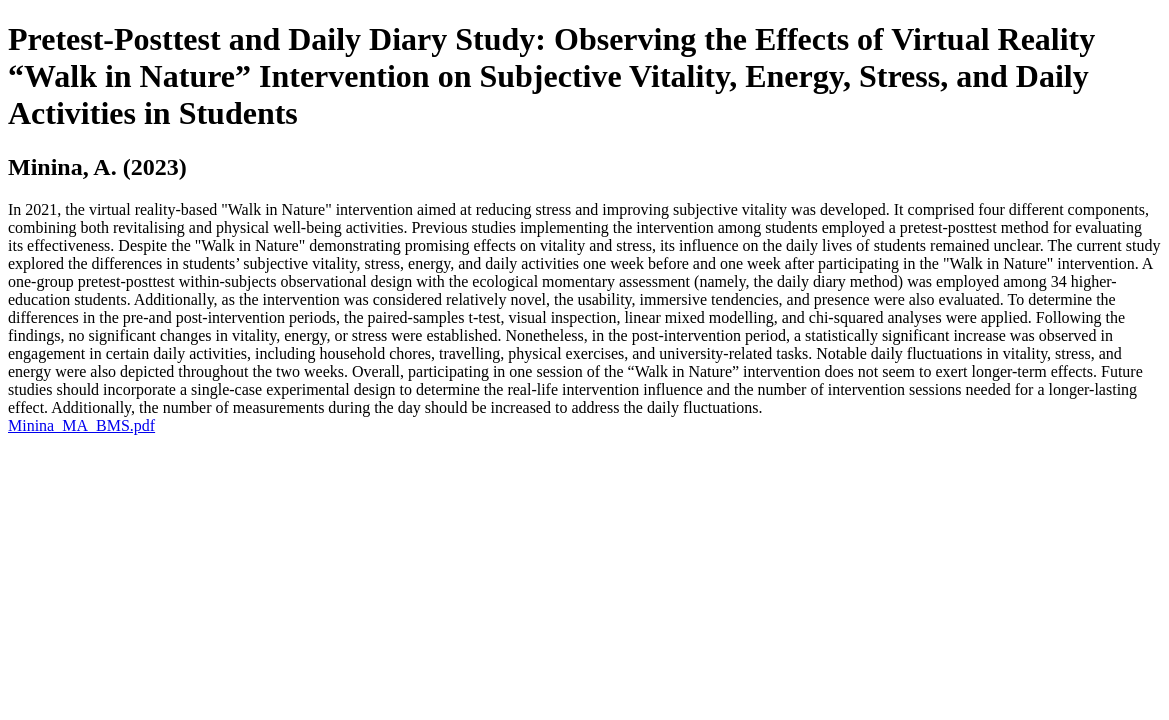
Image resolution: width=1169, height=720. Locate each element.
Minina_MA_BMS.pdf (81, 425)
